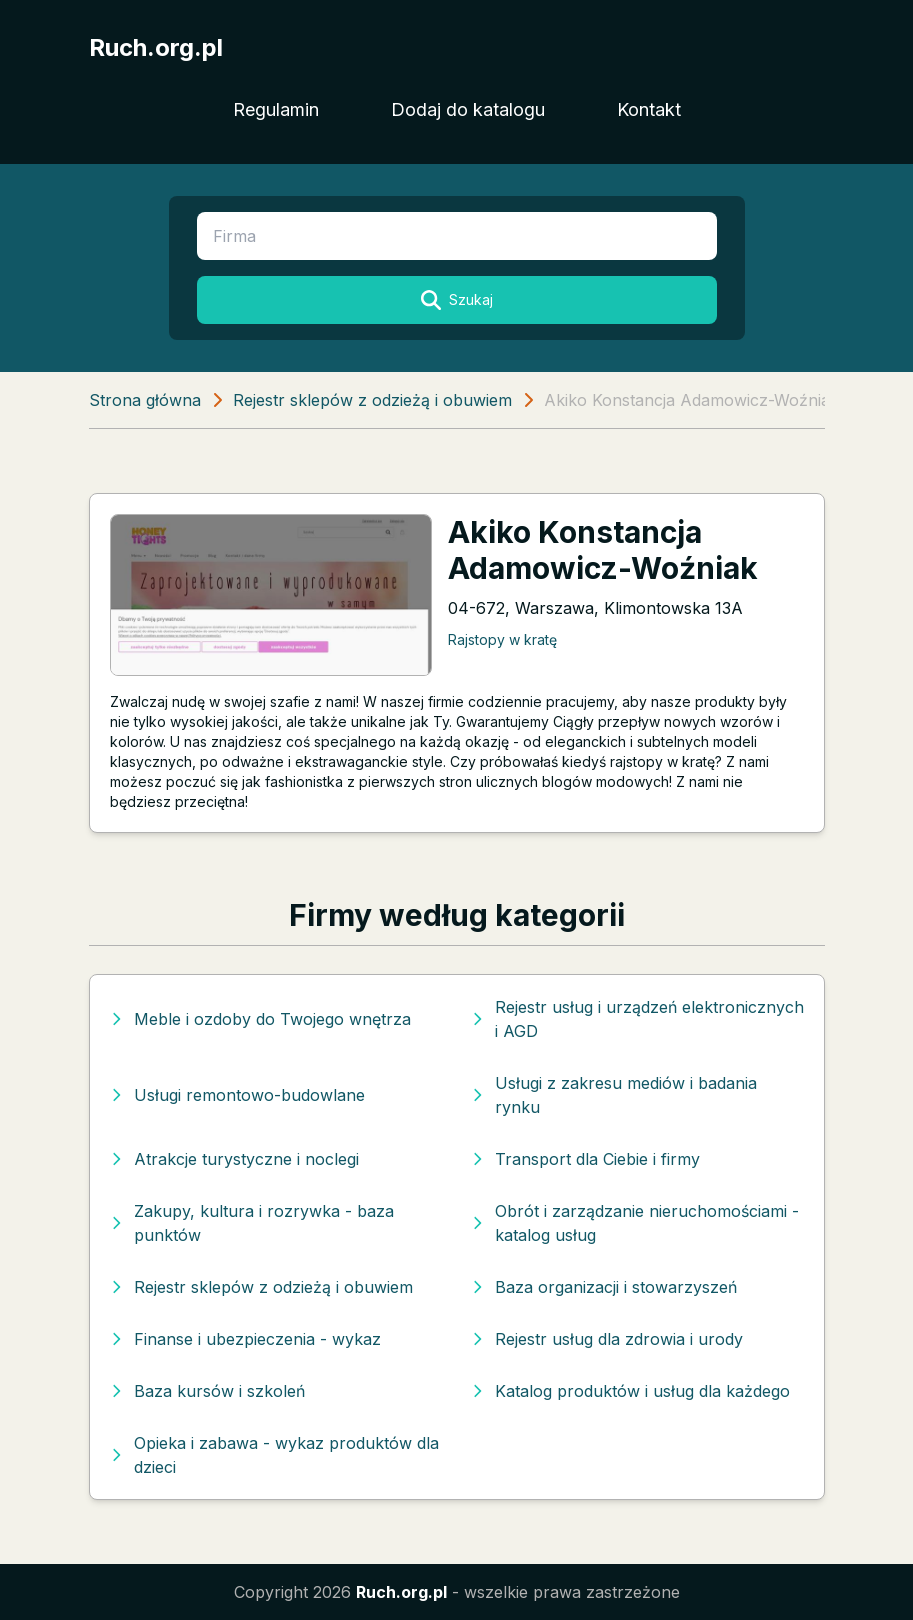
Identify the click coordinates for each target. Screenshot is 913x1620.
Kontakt (649, 109)
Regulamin (276, 109)
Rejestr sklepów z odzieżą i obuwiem (372, 400)
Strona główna (145, 400)
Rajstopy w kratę (502, 639)
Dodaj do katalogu (468, 109)
